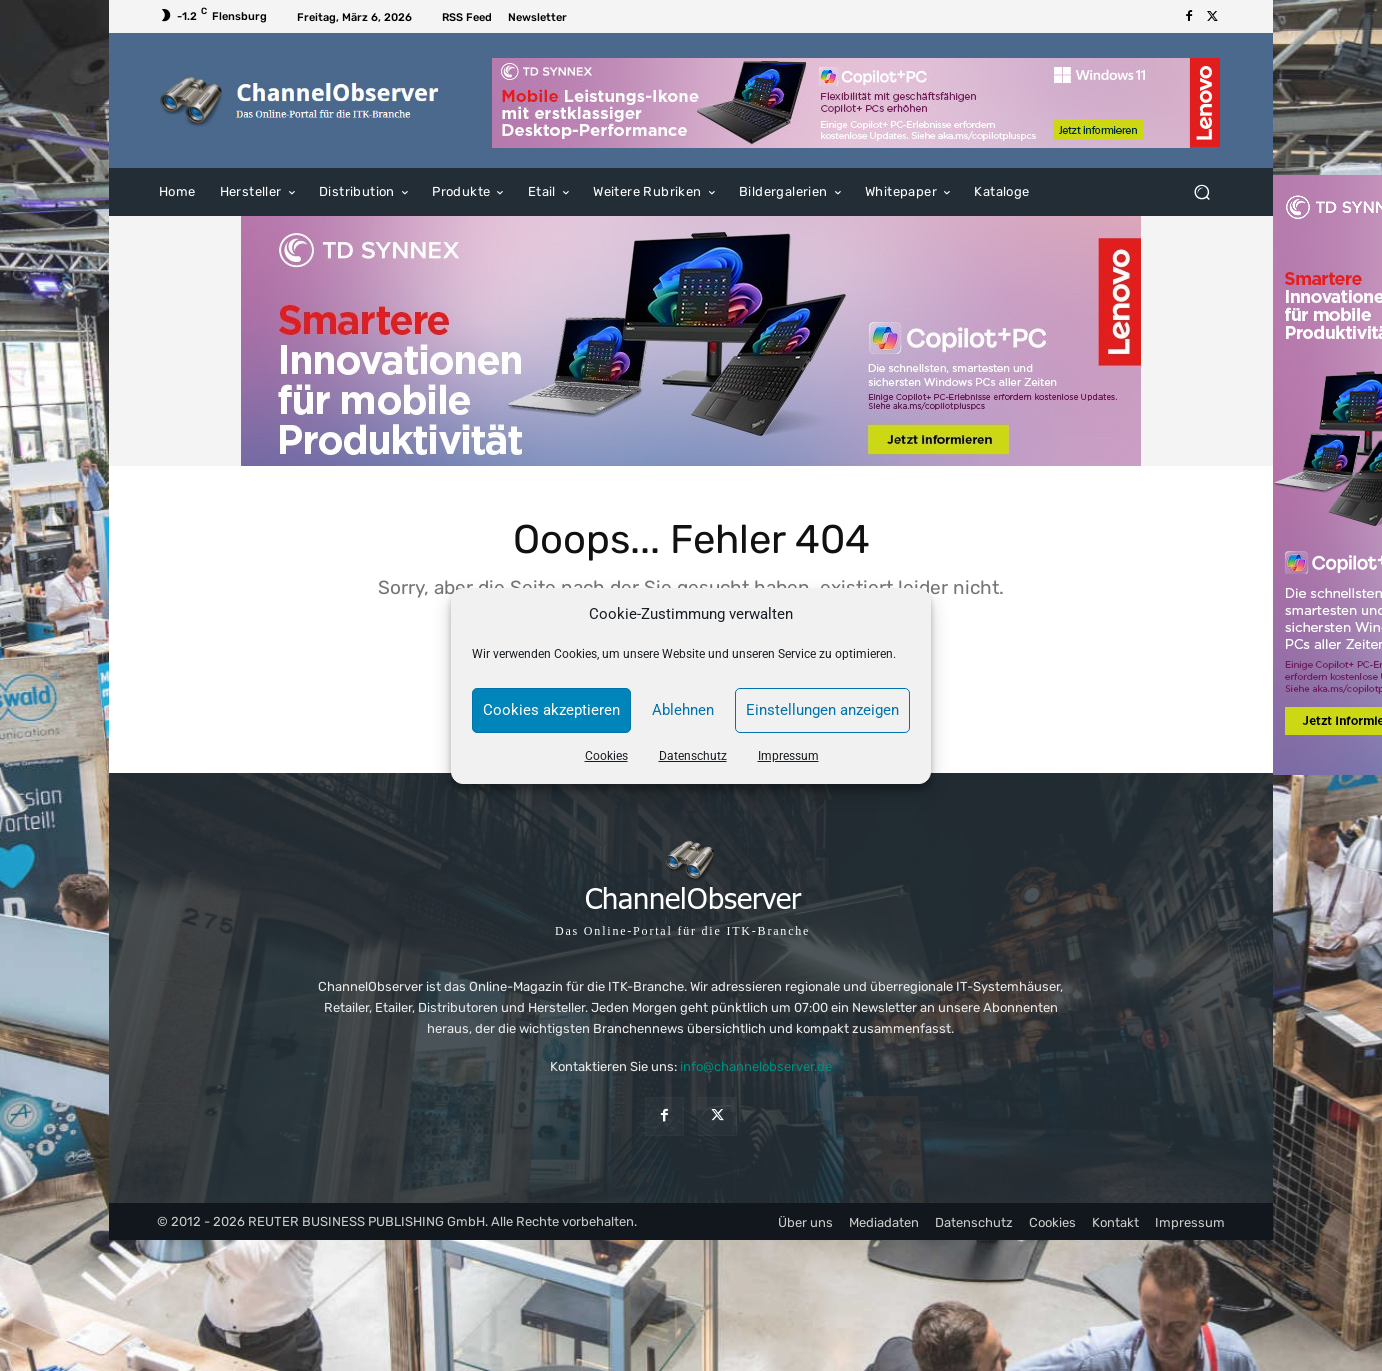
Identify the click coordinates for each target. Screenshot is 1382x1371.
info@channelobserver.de (756, 1066)
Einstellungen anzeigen (822, 710)
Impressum (788, 756)
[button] (1201, 192)
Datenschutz (693, 756)
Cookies (606, 756)
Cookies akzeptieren (551, 710)
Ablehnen (683, 710)
